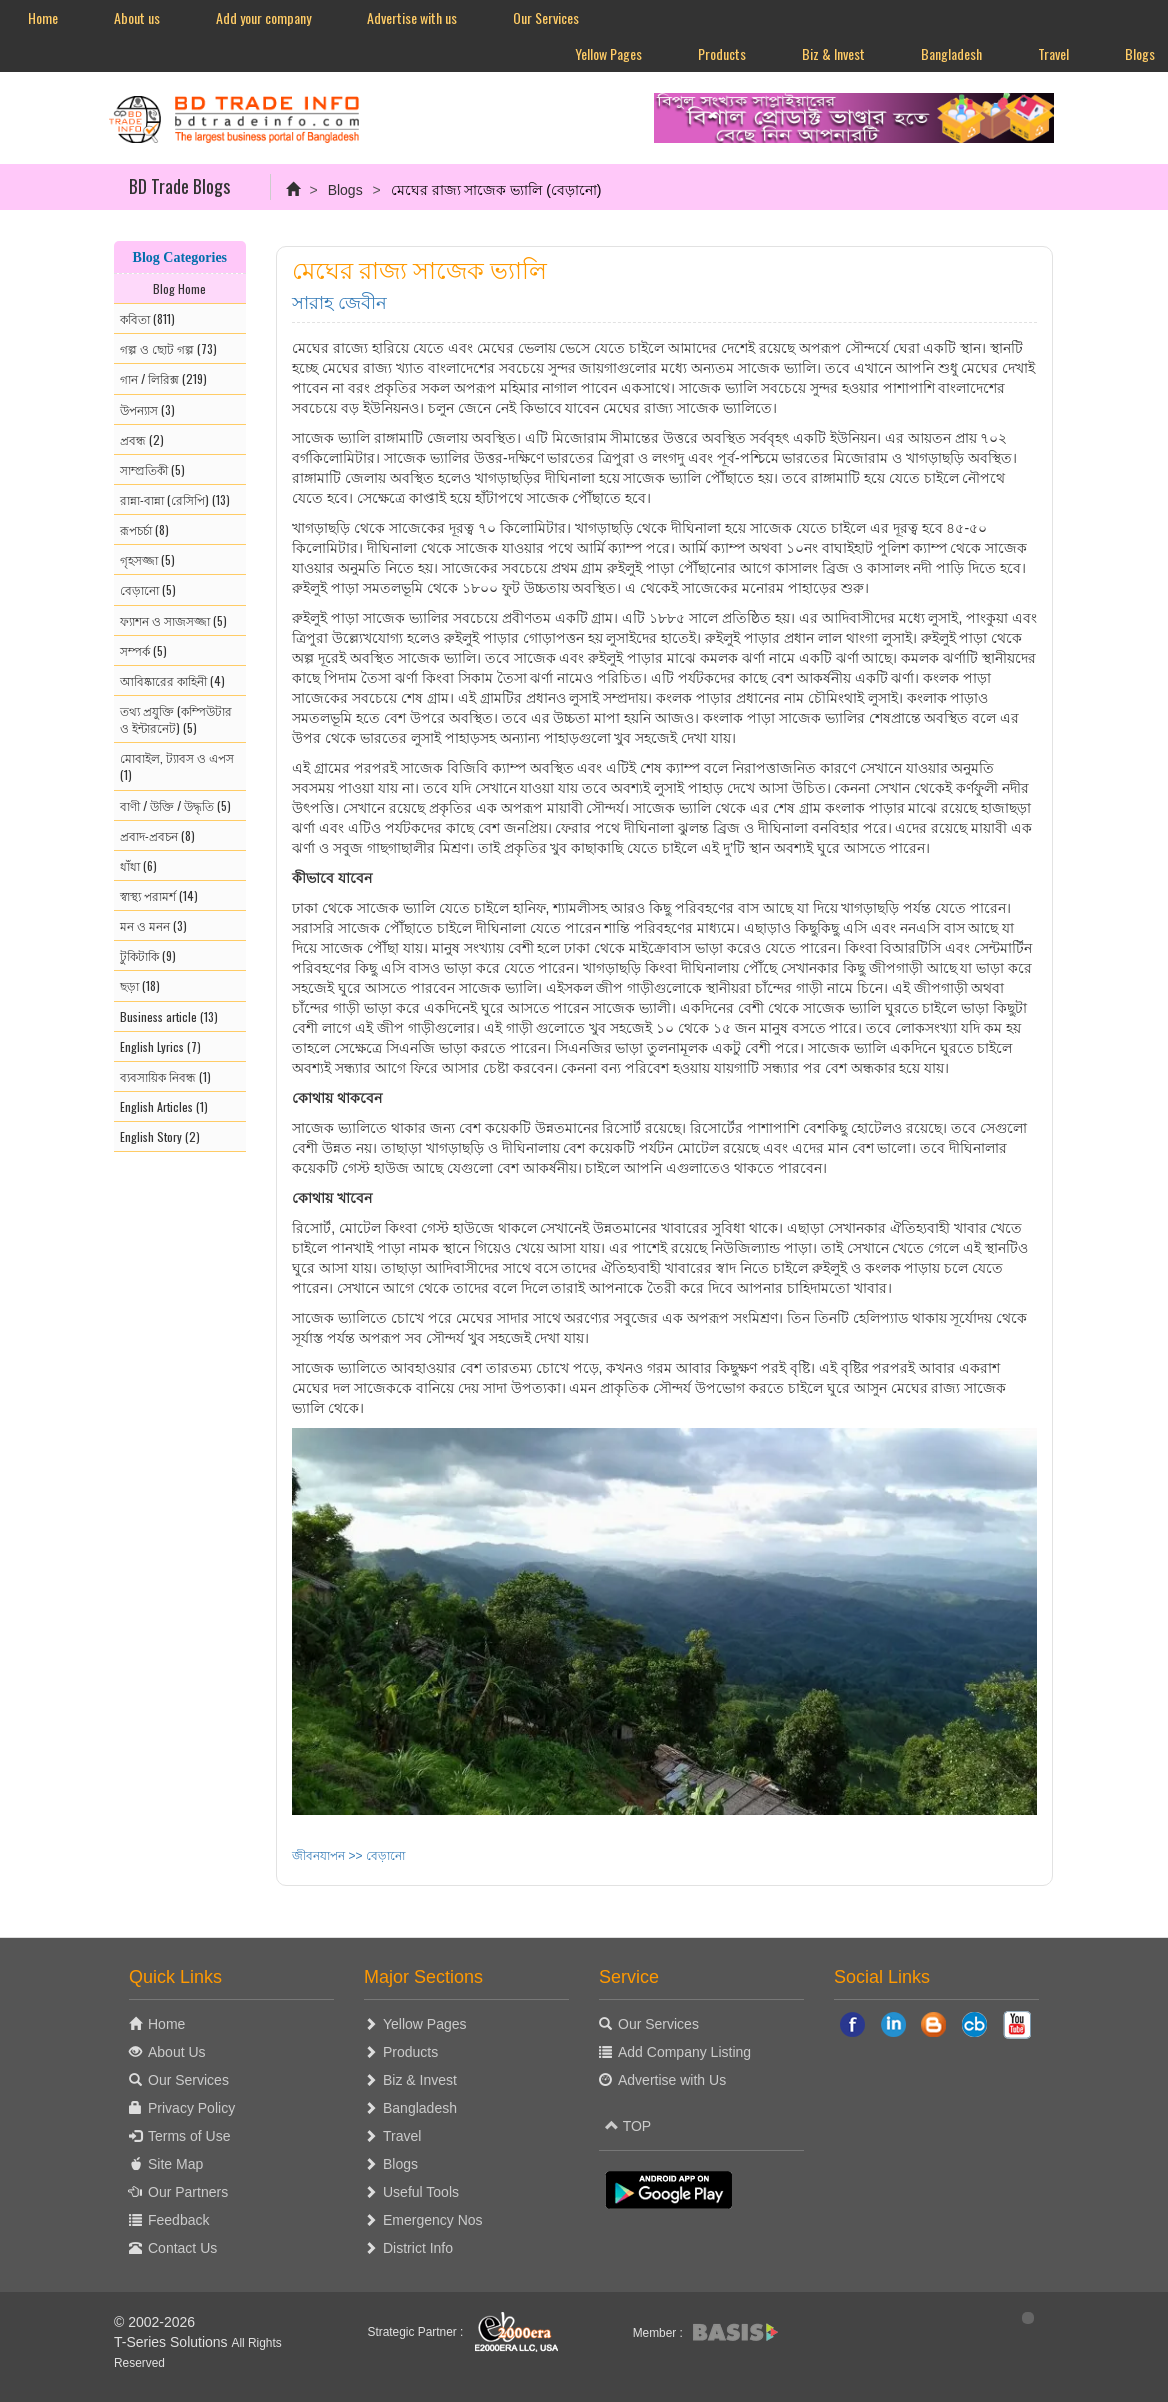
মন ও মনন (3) (153, 925)
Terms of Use (189, 2136)
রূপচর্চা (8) (144, 529)
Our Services (546, 17)
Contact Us (182, 2248)
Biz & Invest (833, 53)
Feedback (178, 2220)
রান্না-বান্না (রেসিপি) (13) (175, 499)
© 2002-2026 (154, 2322)
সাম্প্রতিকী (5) (152, 469)
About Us (177, 2052)
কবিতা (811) (147, 318)
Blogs (345, 190)
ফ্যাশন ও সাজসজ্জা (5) (173, 620)
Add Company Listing (684, 2052)
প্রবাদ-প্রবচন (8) (157, 835)
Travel (1053, 53)
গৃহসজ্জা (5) (147, 559)
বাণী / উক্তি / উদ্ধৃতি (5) (175, 805)
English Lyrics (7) (160, 1046)
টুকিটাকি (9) (148, 955)
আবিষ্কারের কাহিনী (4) (172, 680)
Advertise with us (412, 17)
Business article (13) (169, 1016)
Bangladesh (951, 53)
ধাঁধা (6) (138, 865)
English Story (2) (160, 1136)
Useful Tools (421, 2192)
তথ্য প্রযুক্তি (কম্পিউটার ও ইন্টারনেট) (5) (176, 719)
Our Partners (188, 2192)
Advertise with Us (672, 2080)
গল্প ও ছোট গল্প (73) (168, 348)
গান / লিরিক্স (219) (163, 378)
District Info (418, 2248)
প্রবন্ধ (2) (142, 439)
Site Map (175, 2164)
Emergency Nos (433, 2220)
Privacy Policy (191, 2108)
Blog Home (179, 288)
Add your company (263, 17)
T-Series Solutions (173, 2342)
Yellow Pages (608, 53)
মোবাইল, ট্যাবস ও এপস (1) (177, 766)
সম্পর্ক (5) (143, 650)
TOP (628, 2126)
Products (722, 53)
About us (137, 17)
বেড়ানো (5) (148, 589)
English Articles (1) (164, 1106)
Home (43, 17)
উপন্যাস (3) (147, 409)
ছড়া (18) (140, 985)
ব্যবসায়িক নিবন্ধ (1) (165, 1076)
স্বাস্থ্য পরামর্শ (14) (159, 895)
